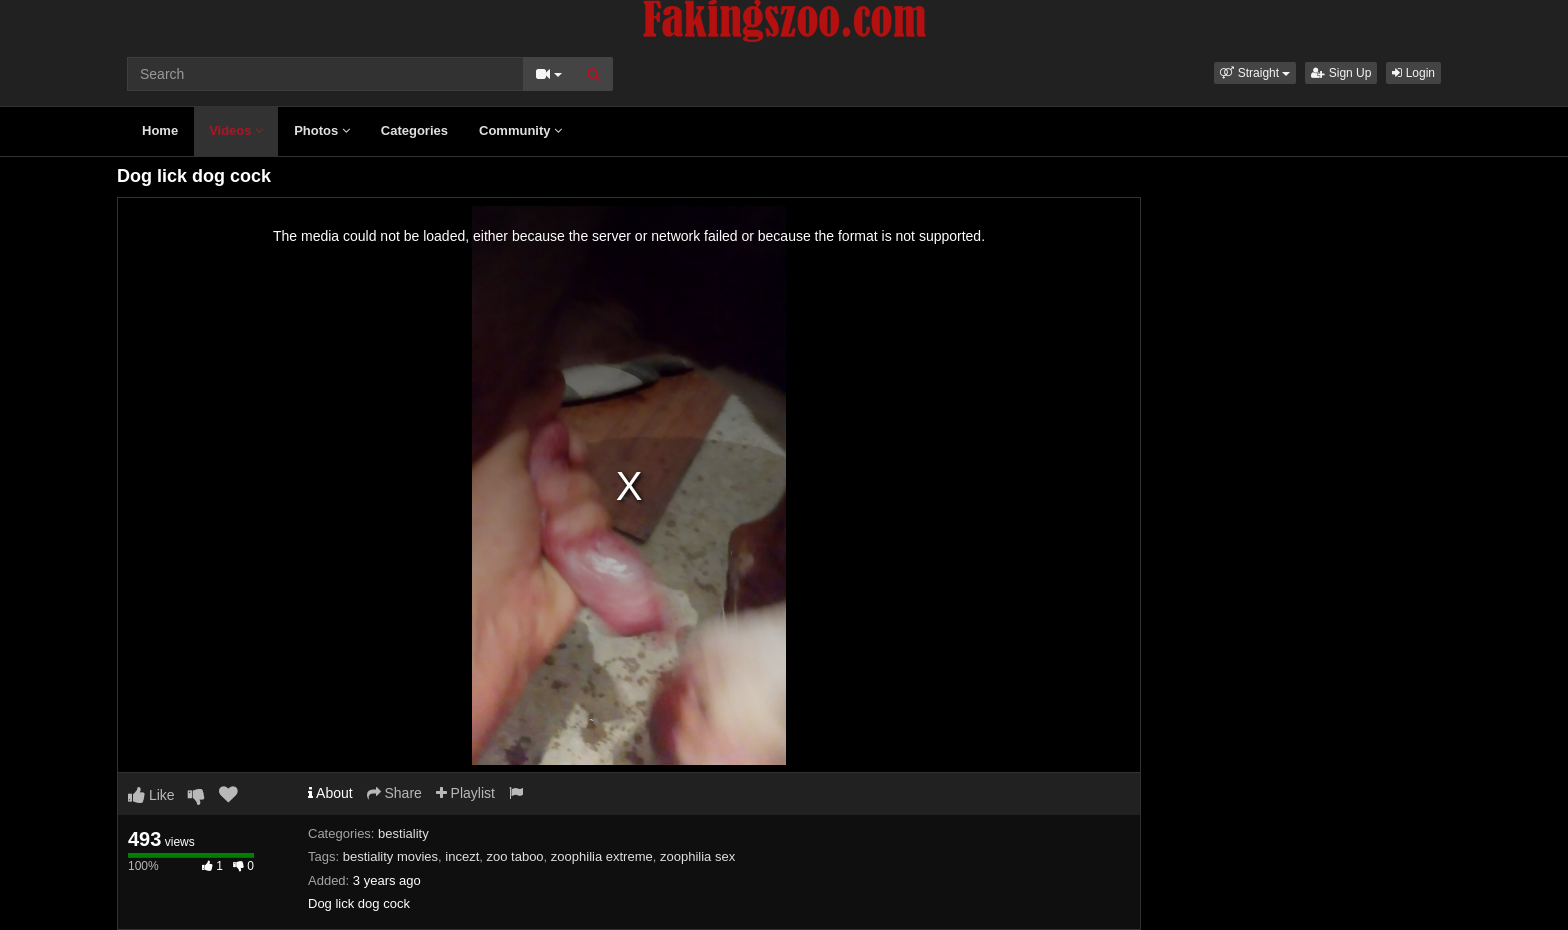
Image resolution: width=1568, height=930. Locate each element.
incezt (462, 856)
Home (160, 130)
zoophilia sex (697, 856)
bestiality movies (390, 856)
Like (151, 795)
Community (520, 130)
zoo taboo (515, 856)
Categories (414, 130)
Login (1413, 73)
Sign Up (1341, 73)
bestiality (403, 833)
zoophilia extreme (602, 856)
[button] (1255, 73)
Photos (322, 130)
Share (394, 793)
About (330, 793)
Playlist (465, 793)
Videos (236, 130)
